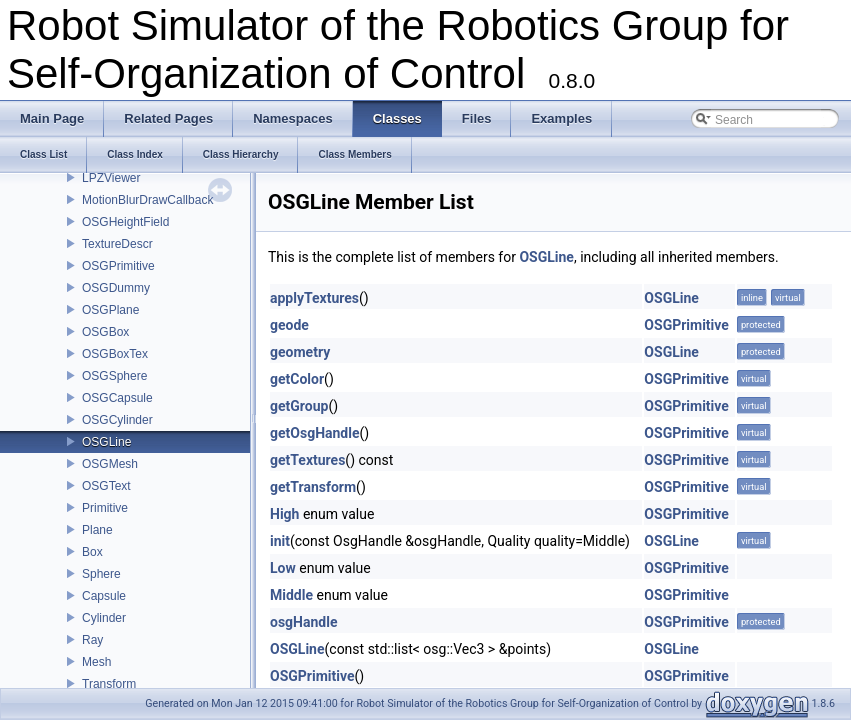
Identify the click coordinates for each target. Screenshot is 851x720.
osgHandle (303, 622)
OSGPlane (110, 310)
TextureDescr (117, 244)
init (280, 541)
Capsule (104, 596)
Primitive (105, 508)
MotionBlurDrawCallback (147, 200)
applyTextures (314, 298)
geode (289, 325)
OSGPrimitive (118, 266)
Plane (97, 530)
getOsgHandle (315, 433)
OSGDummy (116, 288)
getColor (297, 379)
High (284, 514)
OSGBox (105, 332)
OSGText (106, 486)
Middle (291, 595)
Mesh (96, 662)
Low (283, 568)
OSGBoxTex (115, 354)
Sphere (101, 574)
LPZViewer (111, 178)
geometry (300, 352)
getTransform (313, 487)
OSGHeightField (125, 222)
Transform (109, 684)
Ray (92, 640)
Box (92, 552)
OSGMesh (110, 464)
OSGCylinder (117, 420)
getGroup (299, 406)
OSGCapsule (117, 398)
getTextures (307, 460)
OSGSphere (114, 376)
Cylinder (104, 618)
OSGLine (106, 442)
